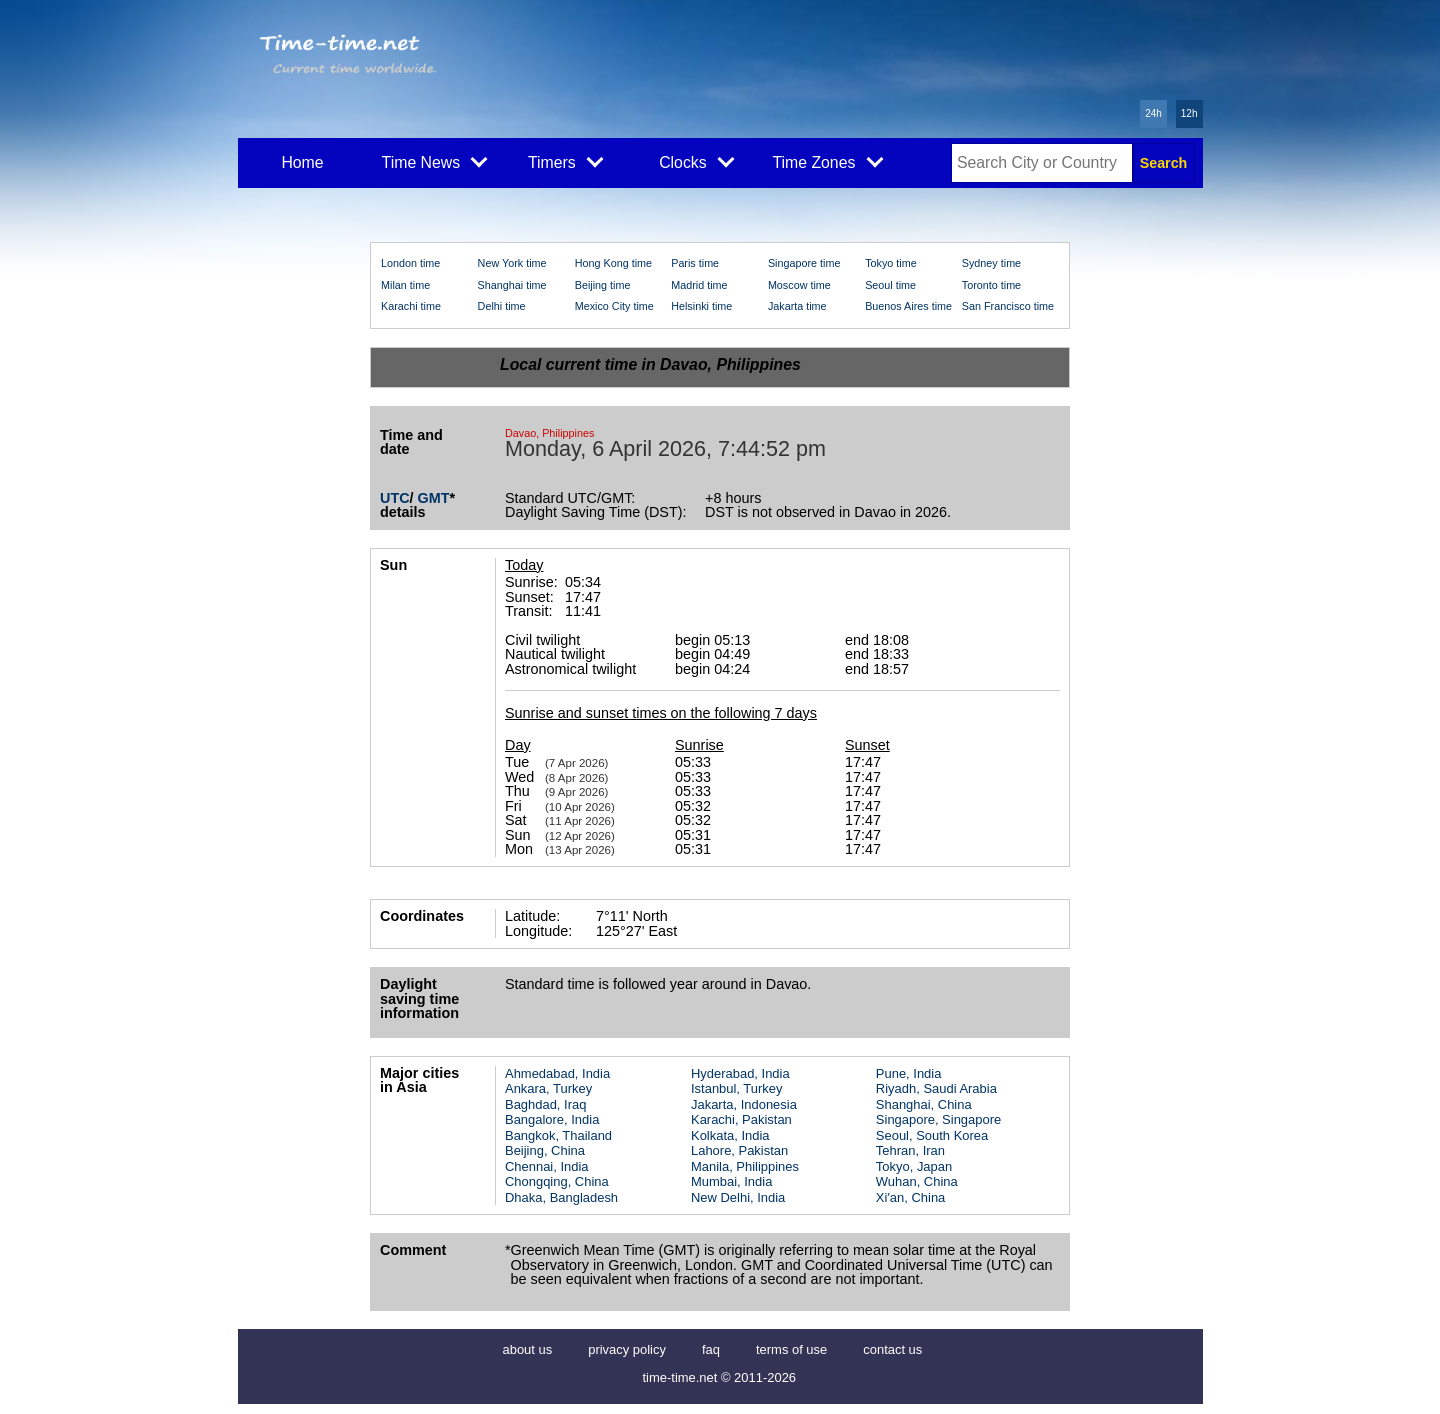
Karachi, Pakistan (741, 1119)
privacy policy (627, 1349)
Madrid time (699, 285)
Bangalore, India (552, 1119)
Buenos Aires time (908, 306)
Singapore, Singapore (938, 1119)
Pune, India (909, 1073)
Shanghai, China (924, 1104)
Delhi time (502, 306)
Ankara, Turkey (548, 1088)
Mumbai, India (731, 1181)
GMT (434, 498)
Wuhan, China (917, 1181)
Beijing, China (545, 1150)
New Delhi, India (738, 1197)
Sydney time (991, 263)
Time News (435, 161)
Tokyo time (891, 263)
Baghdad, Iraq (545, 1104)
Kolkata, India (730, 1135)
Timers (565, 161)
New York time (512, 263)
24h (1153, 113)
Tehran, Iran (910, 1150)
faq (711, 1349)
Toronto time (991, 285)
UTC (395, 498)
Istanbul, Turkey (736, 1088)
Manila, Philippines (745, 1166)
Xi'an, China (910, 1197)
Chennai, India (547, 1166)
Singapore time (804, 263)
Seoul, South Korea (932, 1135)
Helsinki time (701, 306)
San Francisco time (1008, 306)
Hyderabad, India (740, 1073)
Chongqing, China (557, 1181)
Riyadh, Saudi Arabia (936, 1088)
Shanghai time (512, 285)
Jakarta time (797, 306)
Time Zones (827, 161)
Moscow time (799, 285)
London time (410, 263)
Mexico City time (614, 306)
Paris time (695, 263)
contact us (892, 1349)
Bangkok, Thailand (558, 1135)
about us (528, 1349)
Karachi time (411, 306)
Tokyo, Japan (914, 1166)
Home (302, 162)
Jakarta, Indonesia (744, 1104)
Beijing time (603, 285)
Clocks (696, 161)
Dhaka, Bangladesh (561, 1197)
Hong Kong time (613, 263)
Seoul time (890, 285)
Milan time (405, 285)
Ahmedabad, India (557, 1073)
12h (1189, 113)
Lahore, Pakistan (739, 1150)
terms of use (791, 1349)
